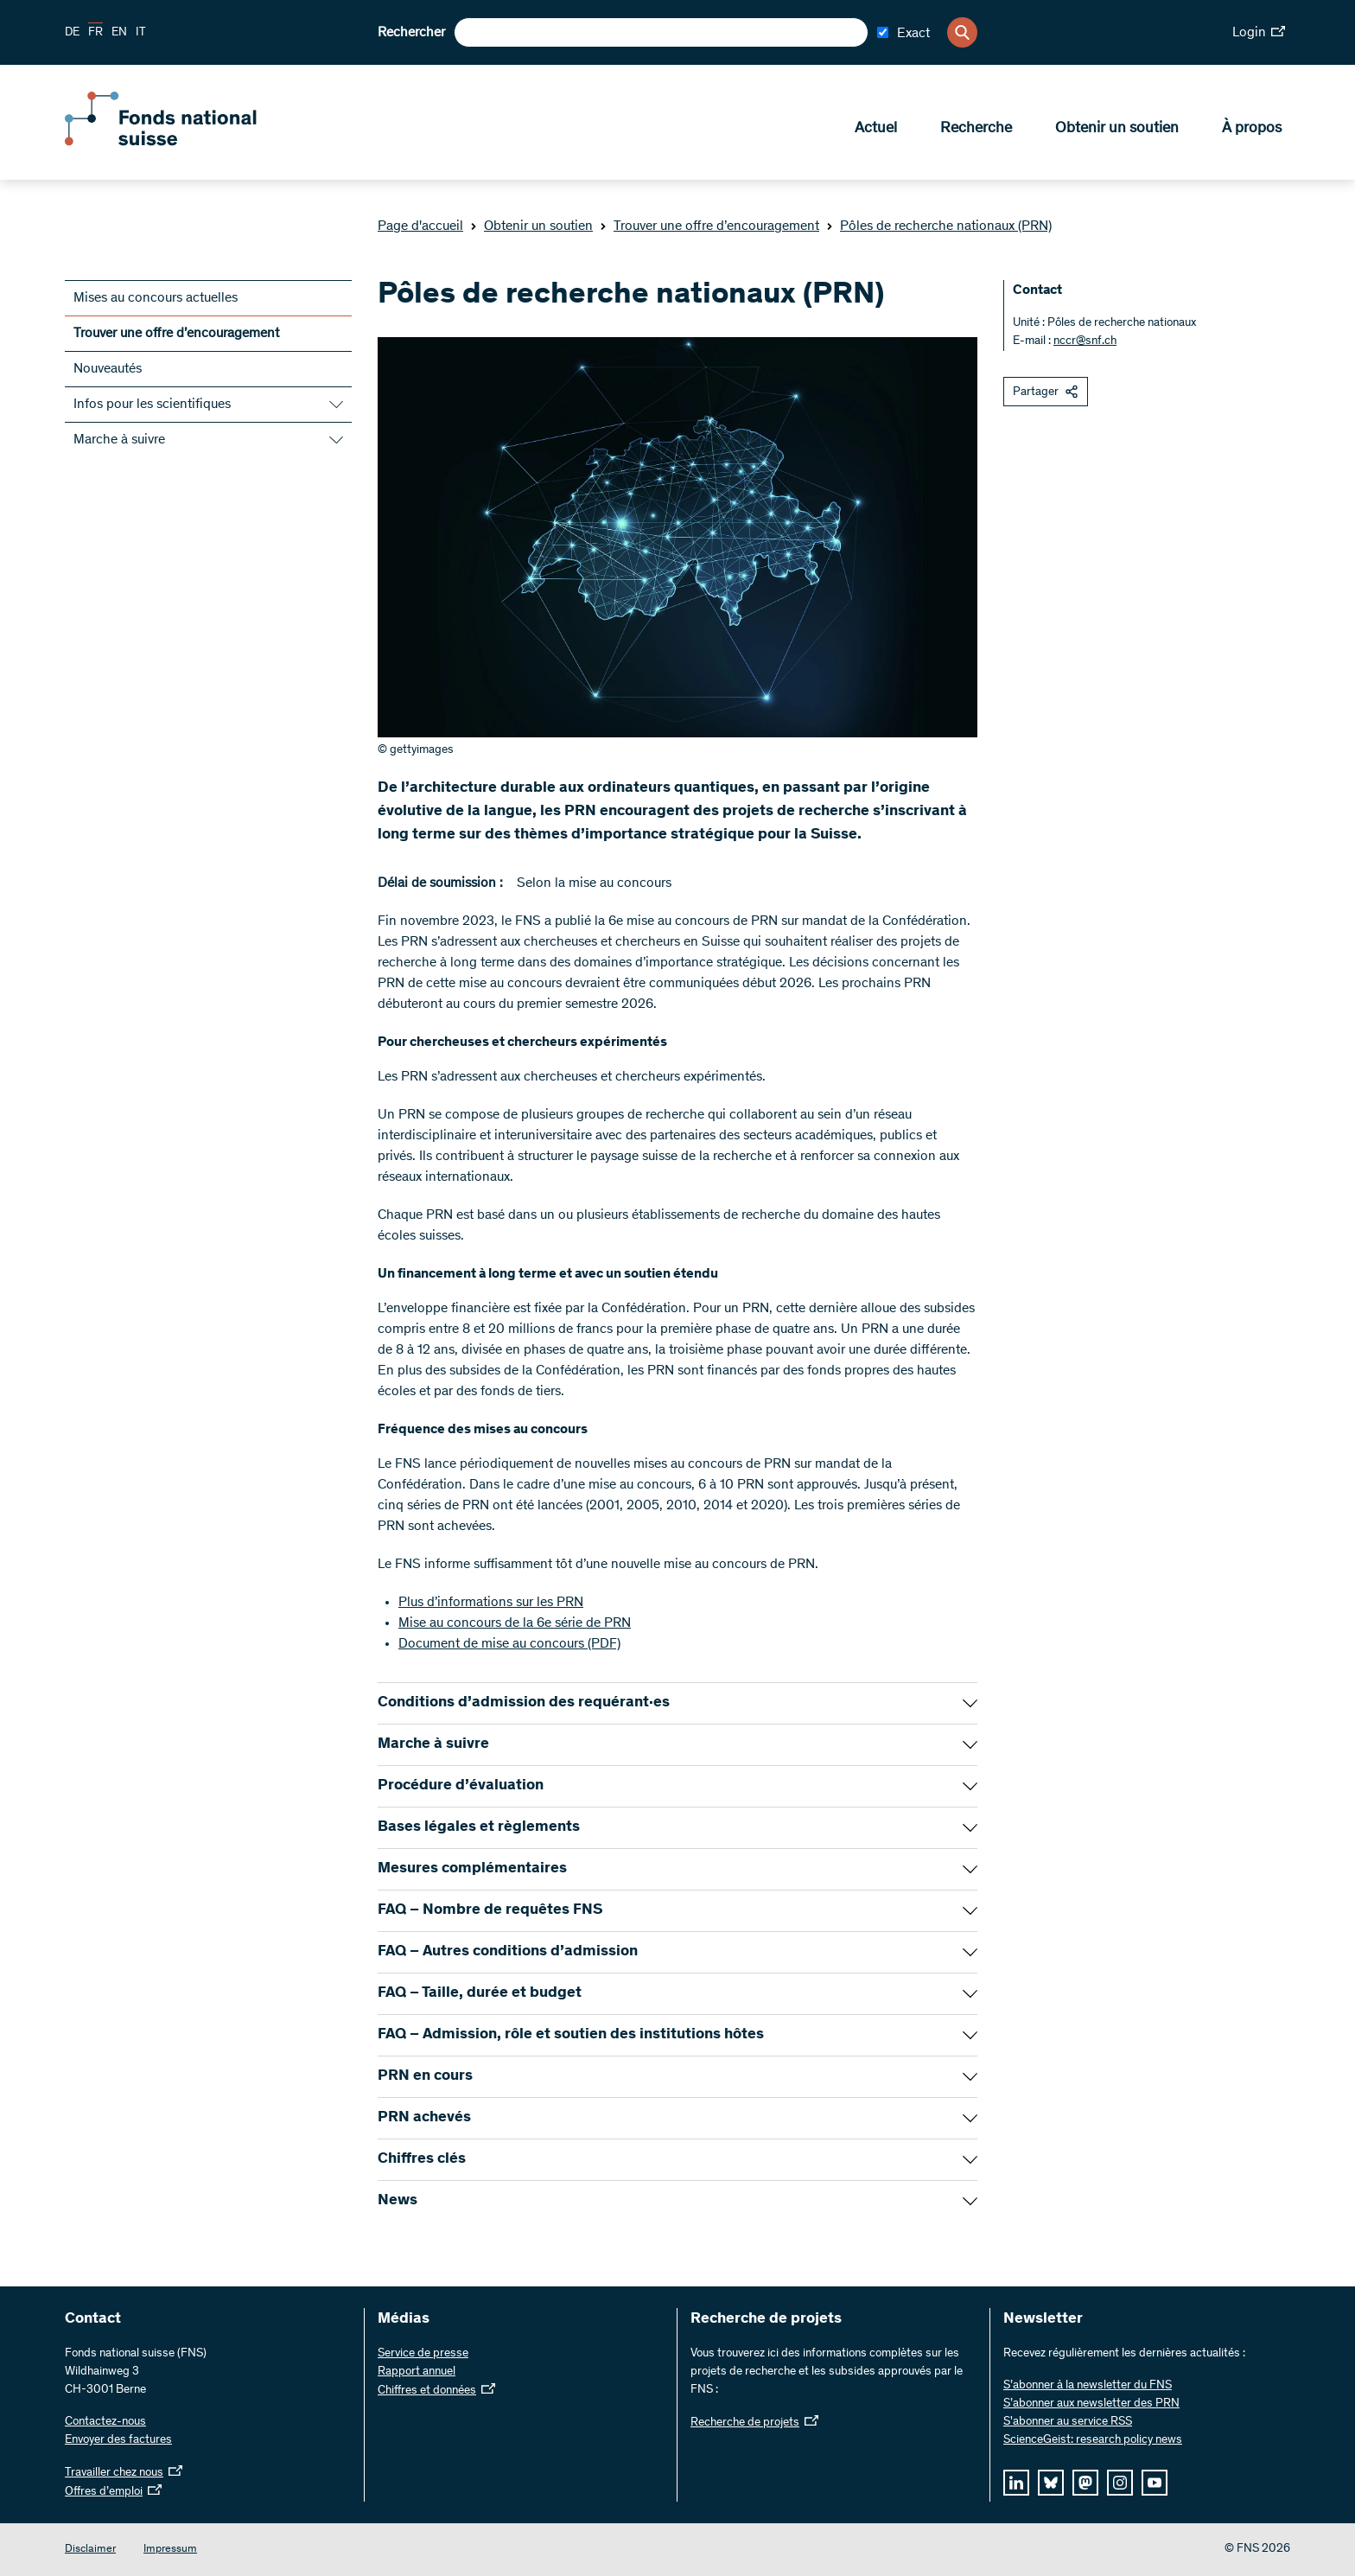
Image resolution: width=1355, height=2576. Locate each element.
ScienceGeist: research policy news (1092, 2440)
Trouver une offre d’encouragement (709, 226)
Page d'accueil (420, 226)
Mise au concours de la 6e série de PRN (514, 1623)
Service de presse (423, 2354)
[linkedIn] (1016, 2483)
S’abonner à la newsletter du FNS (1087, 2386)
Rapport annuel (416, 2372)
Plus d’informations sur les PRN (490, 1603)
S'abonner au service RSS (1067, 2422)
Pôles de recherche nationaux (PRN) (939, 226)
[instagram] (1120, 2483)
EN (119, 33)
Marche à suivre (119, 440)
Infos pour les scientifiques (152, 404)
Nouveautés (107, 369)
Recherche (976, 130)
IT (141, 33)
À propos (1252, 130)
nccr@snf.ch (1084, 341)
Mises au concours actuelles (155, 298)
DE (72, 33)
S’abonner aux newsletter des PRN (1091, 2404)
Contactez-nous (105, 2422)
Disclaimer (90, 2549)
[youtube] (1154, 2483)
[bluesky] (1051, 2483)
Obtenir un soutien (1117, 130)
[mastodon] (1085, 2483)
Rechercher (411, 33)
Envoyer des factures (118, 2440)
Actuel (876, 130)
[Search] (962, 32)
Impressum (170, 2549)
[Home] (190, 145)
